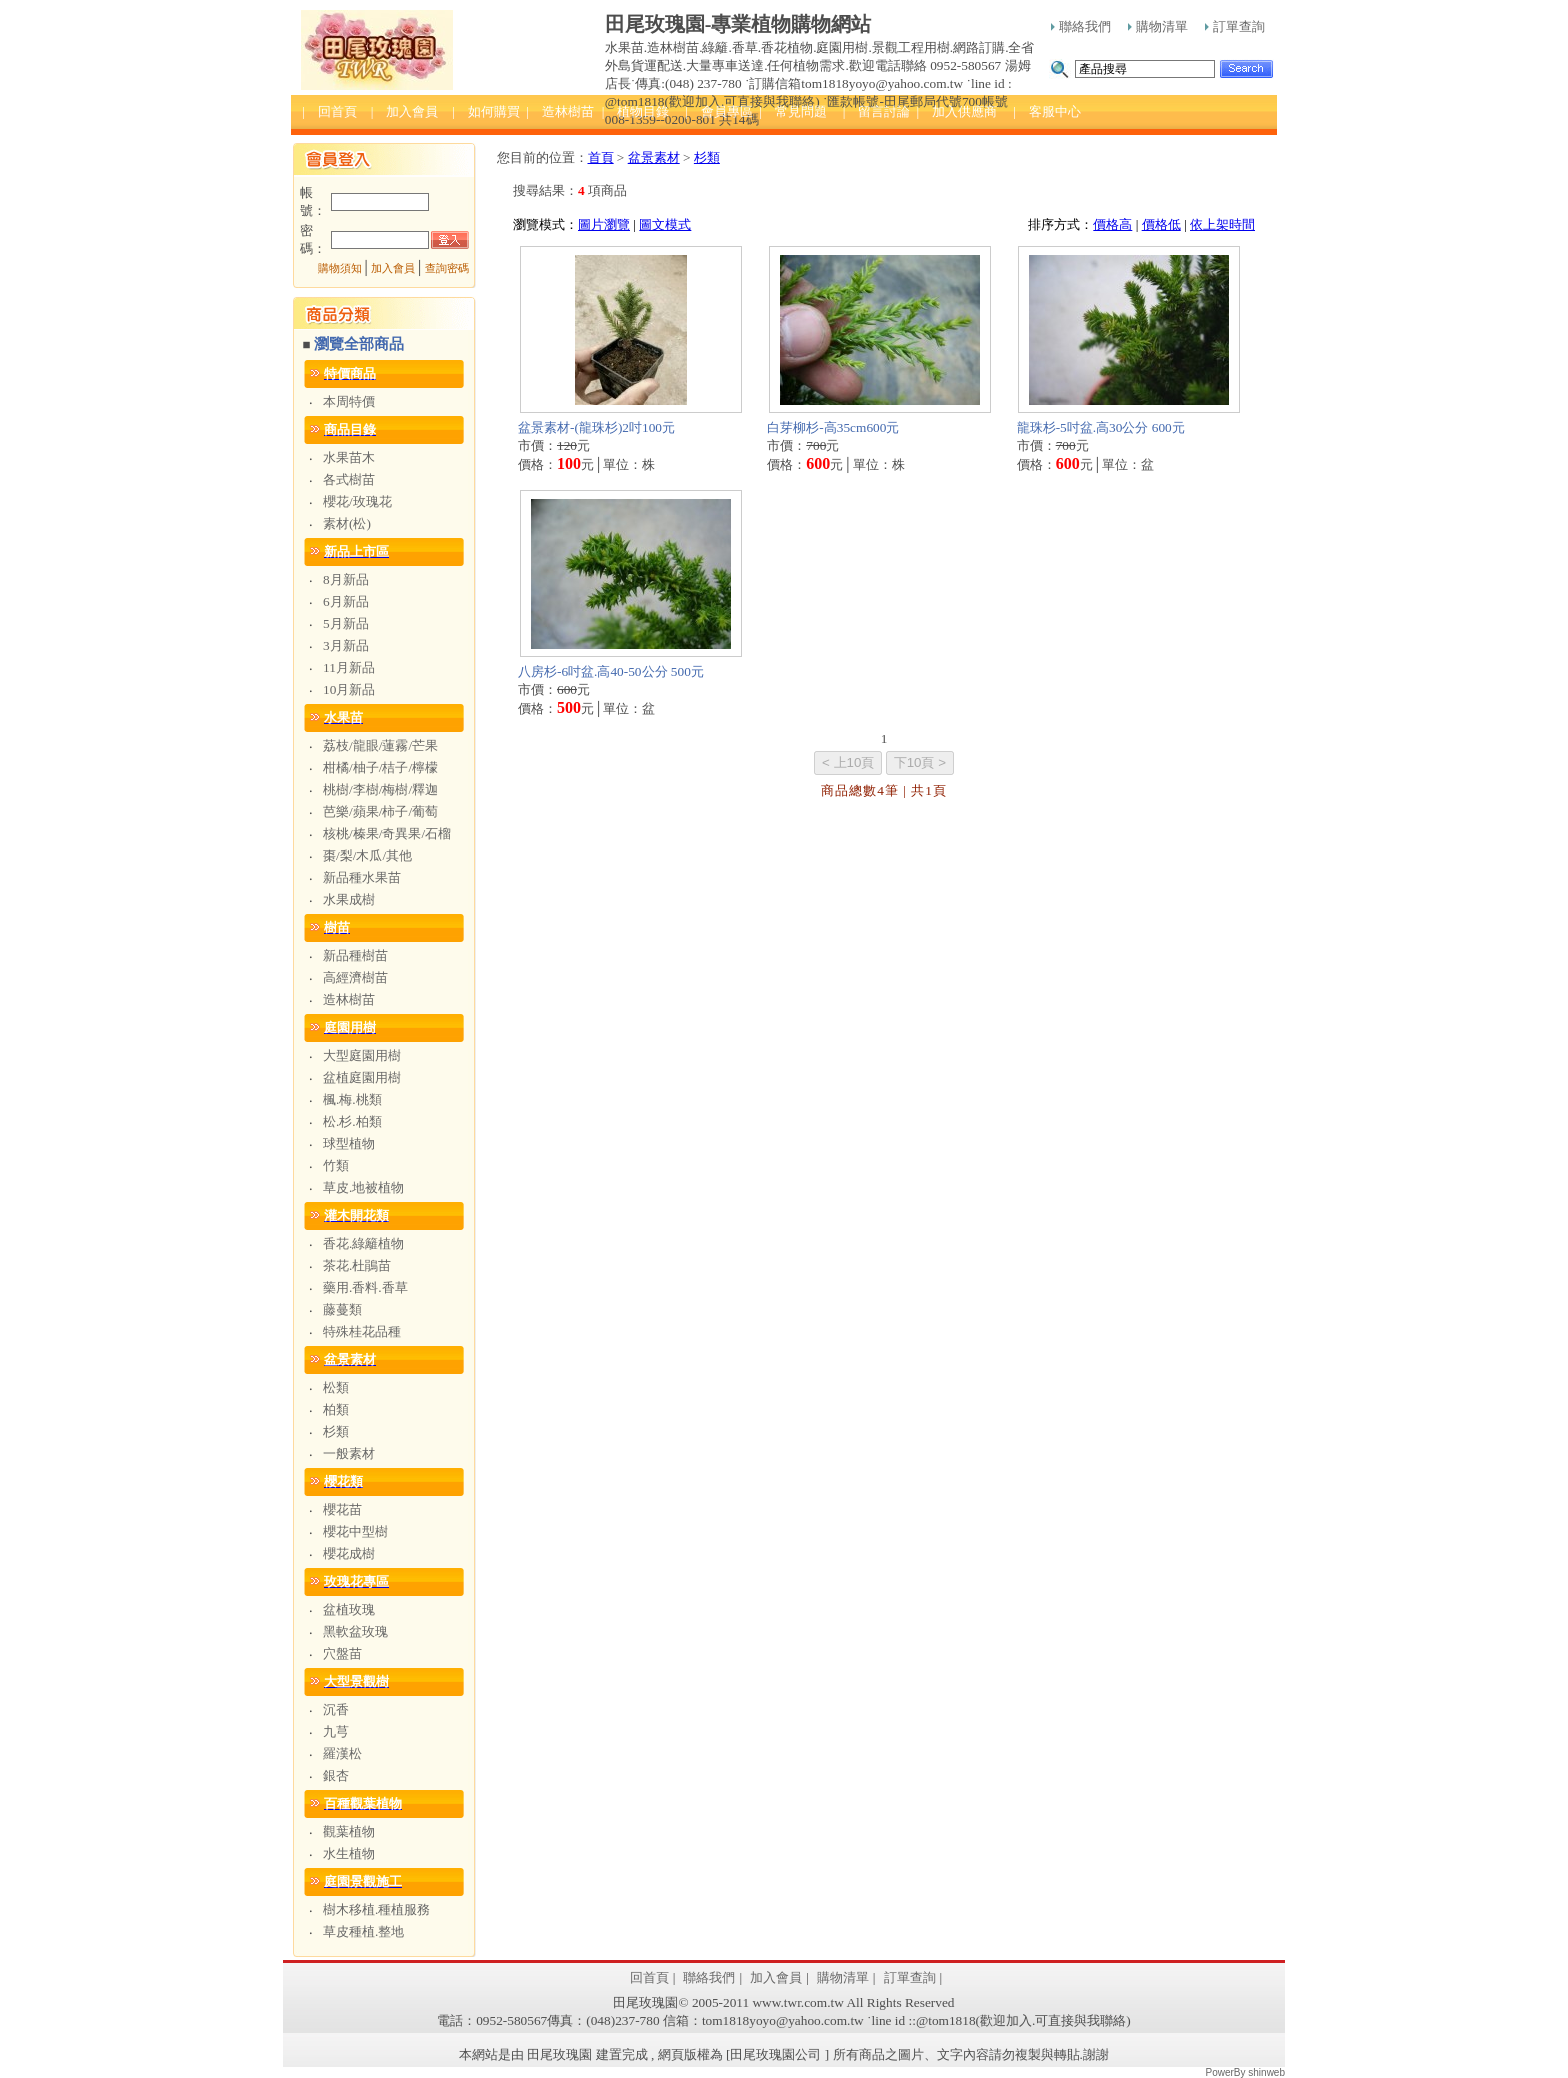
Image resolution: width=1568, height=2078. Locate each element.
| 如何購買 (486, 111)
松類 (336, 1387)
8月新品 (346, 579)
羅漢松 (342, 1753)
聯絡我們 (1081, 26)
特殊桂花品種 (362, 1331)
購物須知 (340, 268)
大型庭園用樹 (362, 1055)
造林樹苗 (349, 999)
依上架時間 (1222, 224)
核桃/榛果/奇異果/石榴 (387, 833)
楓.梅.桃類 (352, 1099)
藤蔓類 (342, 1309)
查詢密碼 (447, 268)
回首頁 (649, 1977)
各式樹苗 (349, 479)
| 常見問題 (793, 111)
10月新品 (349, 689)
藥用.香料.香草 (365, 1287)
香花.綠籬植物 (363, 1243)
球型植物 (349, 1143)
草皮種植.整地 (363, 1931)
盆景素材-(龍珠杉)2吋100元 (596, 427)
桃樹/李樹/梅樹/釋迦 (380, 789)
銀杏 (336, 1775)
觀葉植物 (349, 1831)
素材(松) (347, 523)
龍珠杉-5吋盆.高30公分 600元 (1101, 427)
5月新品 (346, 623)
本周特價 (349, 401)
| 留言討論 (877, 111)
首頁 (601, 157)
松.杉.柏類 (352, 1121)
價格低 (1161, 224)
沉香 (336, 1709)
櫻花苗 (342, 1509)
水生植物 (349, 1853)
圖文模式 (665, 224)
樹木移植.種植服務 (376, 1909)
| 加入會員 (405, 111)
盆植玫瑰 (349, 1609)
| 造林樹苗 (560, 111)
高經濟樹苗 (355, 977)
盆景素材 (654, 157)
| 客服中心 (1047, 111)
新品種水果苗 (362, 877)
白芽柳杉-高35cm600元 (833, 427)
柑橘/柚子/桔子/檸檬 (380, 767)
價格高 (1112, 224)
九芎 (336, 1731)
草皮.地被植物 (363, 1187)
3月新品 (346, 645)
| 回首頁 (329, 111)
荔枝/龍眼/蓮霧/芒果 (380, 745)
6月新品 (346, 601)
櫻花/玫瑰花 (357, 501)
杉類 (336, 1431)
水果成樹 (349, 899)
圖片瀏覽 (604, 224)
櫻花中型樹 (355, 1531)
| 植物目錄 (636, 111)
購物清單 (1158, 26)
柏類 (336, 1409)
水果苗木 (349, 457)
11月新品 (349, 667)
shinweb (1266, 2072)
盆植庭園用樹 (362, 1077)
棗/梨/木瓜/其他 (367, 855)
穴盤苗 (342, 1653)
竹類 (336, 1165)
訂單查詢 (1235, 26)
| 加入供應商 (956, 111)
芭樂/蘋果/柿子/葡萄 (380, 811)
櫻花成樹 (349, 1553)
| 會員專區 (719, 111)
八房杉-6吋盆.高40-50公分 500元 (611, 671)
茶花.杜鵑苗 (357, 1265)
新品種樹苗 (355, 955)
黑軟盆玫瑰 (355, 1631)
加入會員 (393, 268)
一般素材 (349, 1453)
